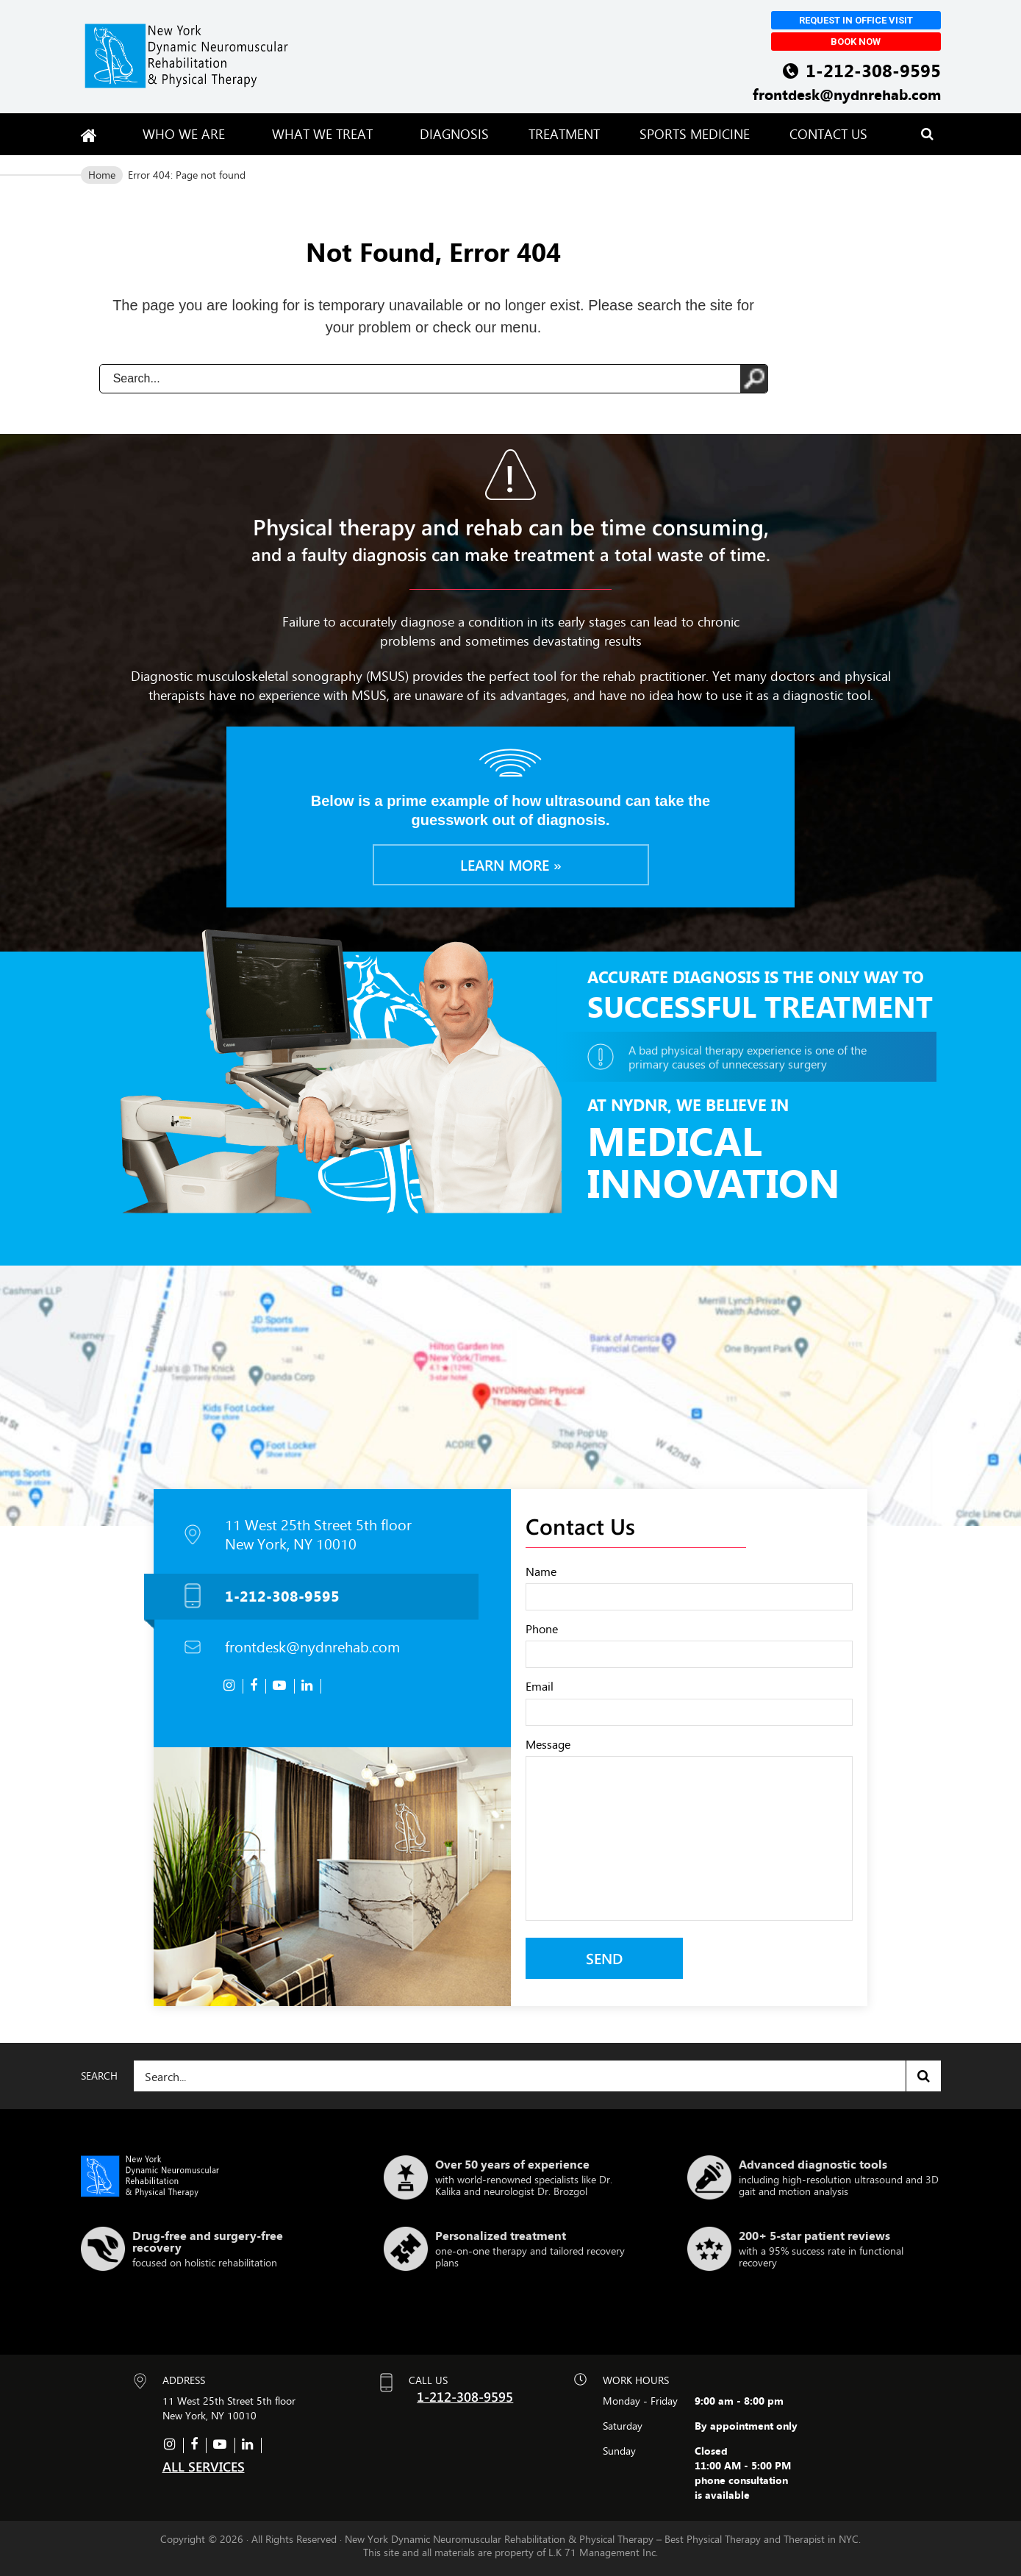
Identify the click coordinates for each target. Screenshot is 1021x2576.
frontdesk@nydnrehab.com (847, 94)
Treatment (564, 133)
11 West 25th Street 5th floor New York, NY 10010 (318, 1535)
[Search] (537, 2076)
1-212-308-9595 (873, 70)
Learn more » (511, 864)
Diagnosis (454, 133)
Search (923, 2076)
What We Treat (326, 133)
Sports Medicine (695, 133)
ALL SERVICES (203, 2466)
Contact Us (828, 133)
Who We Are (187, 133)
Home (101, 174)
